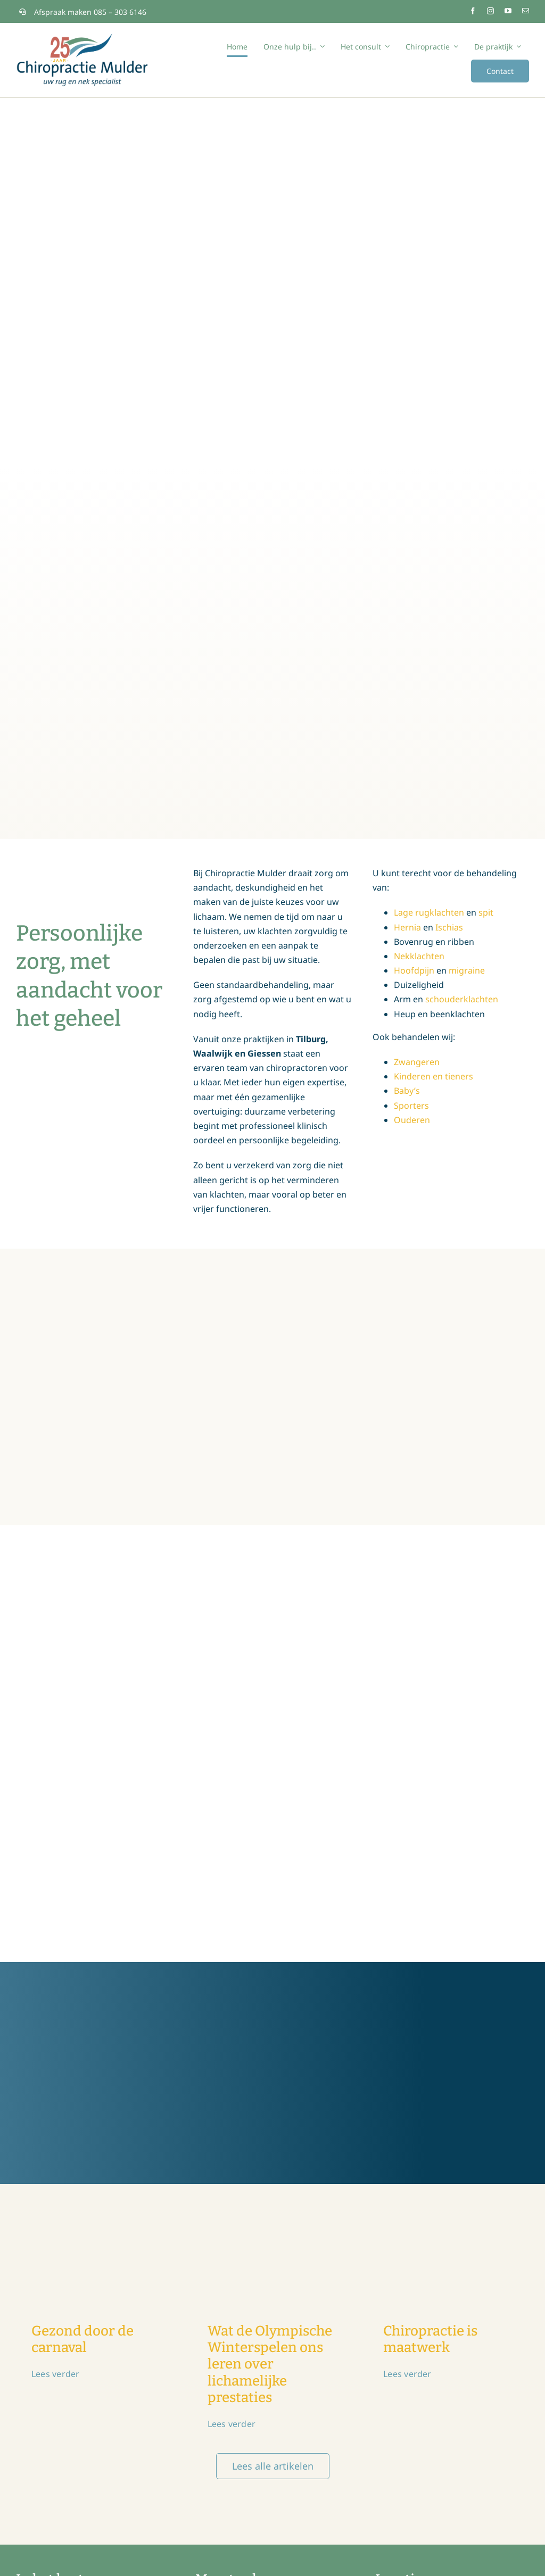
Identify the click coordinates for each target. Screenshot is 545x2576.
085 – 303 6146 (120, 12)
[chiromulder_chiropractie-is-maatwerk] (448, 2210)
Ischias (449, 927)
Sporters (411, 1105)
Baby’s (407, 1090)
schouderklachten (461, 999)
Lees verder (55, 2374)
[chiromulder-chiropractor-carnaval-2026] (96, 2210)
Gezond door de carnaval (82, 2339)
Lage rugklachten (429, 912)
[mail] (525, 10)
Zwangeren (417, 1062)
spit (485, 912)
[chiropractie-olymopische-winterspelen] (272, 2210)
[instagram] (490, 10)
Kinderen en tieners (433, 1076)
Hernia (407, 927)
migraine (467, 970)
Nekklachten (419, 956)
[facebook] (472, 10)
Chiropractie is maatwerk (430, 2339)
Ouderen (412, 1120)
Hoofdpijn (414, 970)
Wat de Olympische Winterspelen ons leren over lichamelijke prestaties (270, 2364)
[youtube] (508, 10)
